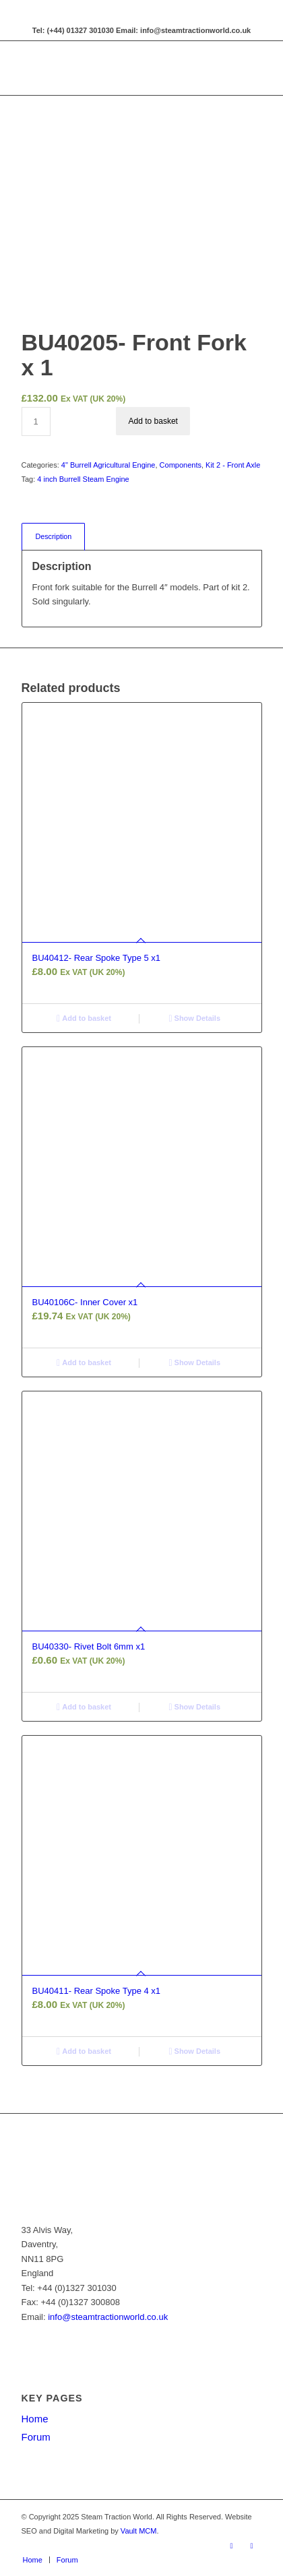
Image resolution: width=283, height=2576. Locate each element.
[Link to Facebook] (232, 2546)
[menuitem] (32, 2559)
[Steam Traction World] (118, 68)
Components (180, 465)
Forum (36, 2437)
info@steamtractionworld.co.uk (108, 2317)
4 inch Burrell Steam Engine (83, 479)
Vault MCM (139, 2531)
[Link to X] (252, 2546)
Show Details (194, 1018)
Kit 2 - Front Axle (233, 465)
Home (35, 2418)
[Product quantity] (36, 421)
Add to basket (153, 421)
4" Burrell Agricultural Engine (108, 465)
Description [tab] (54, 536)
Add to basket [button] (84, 1018)
